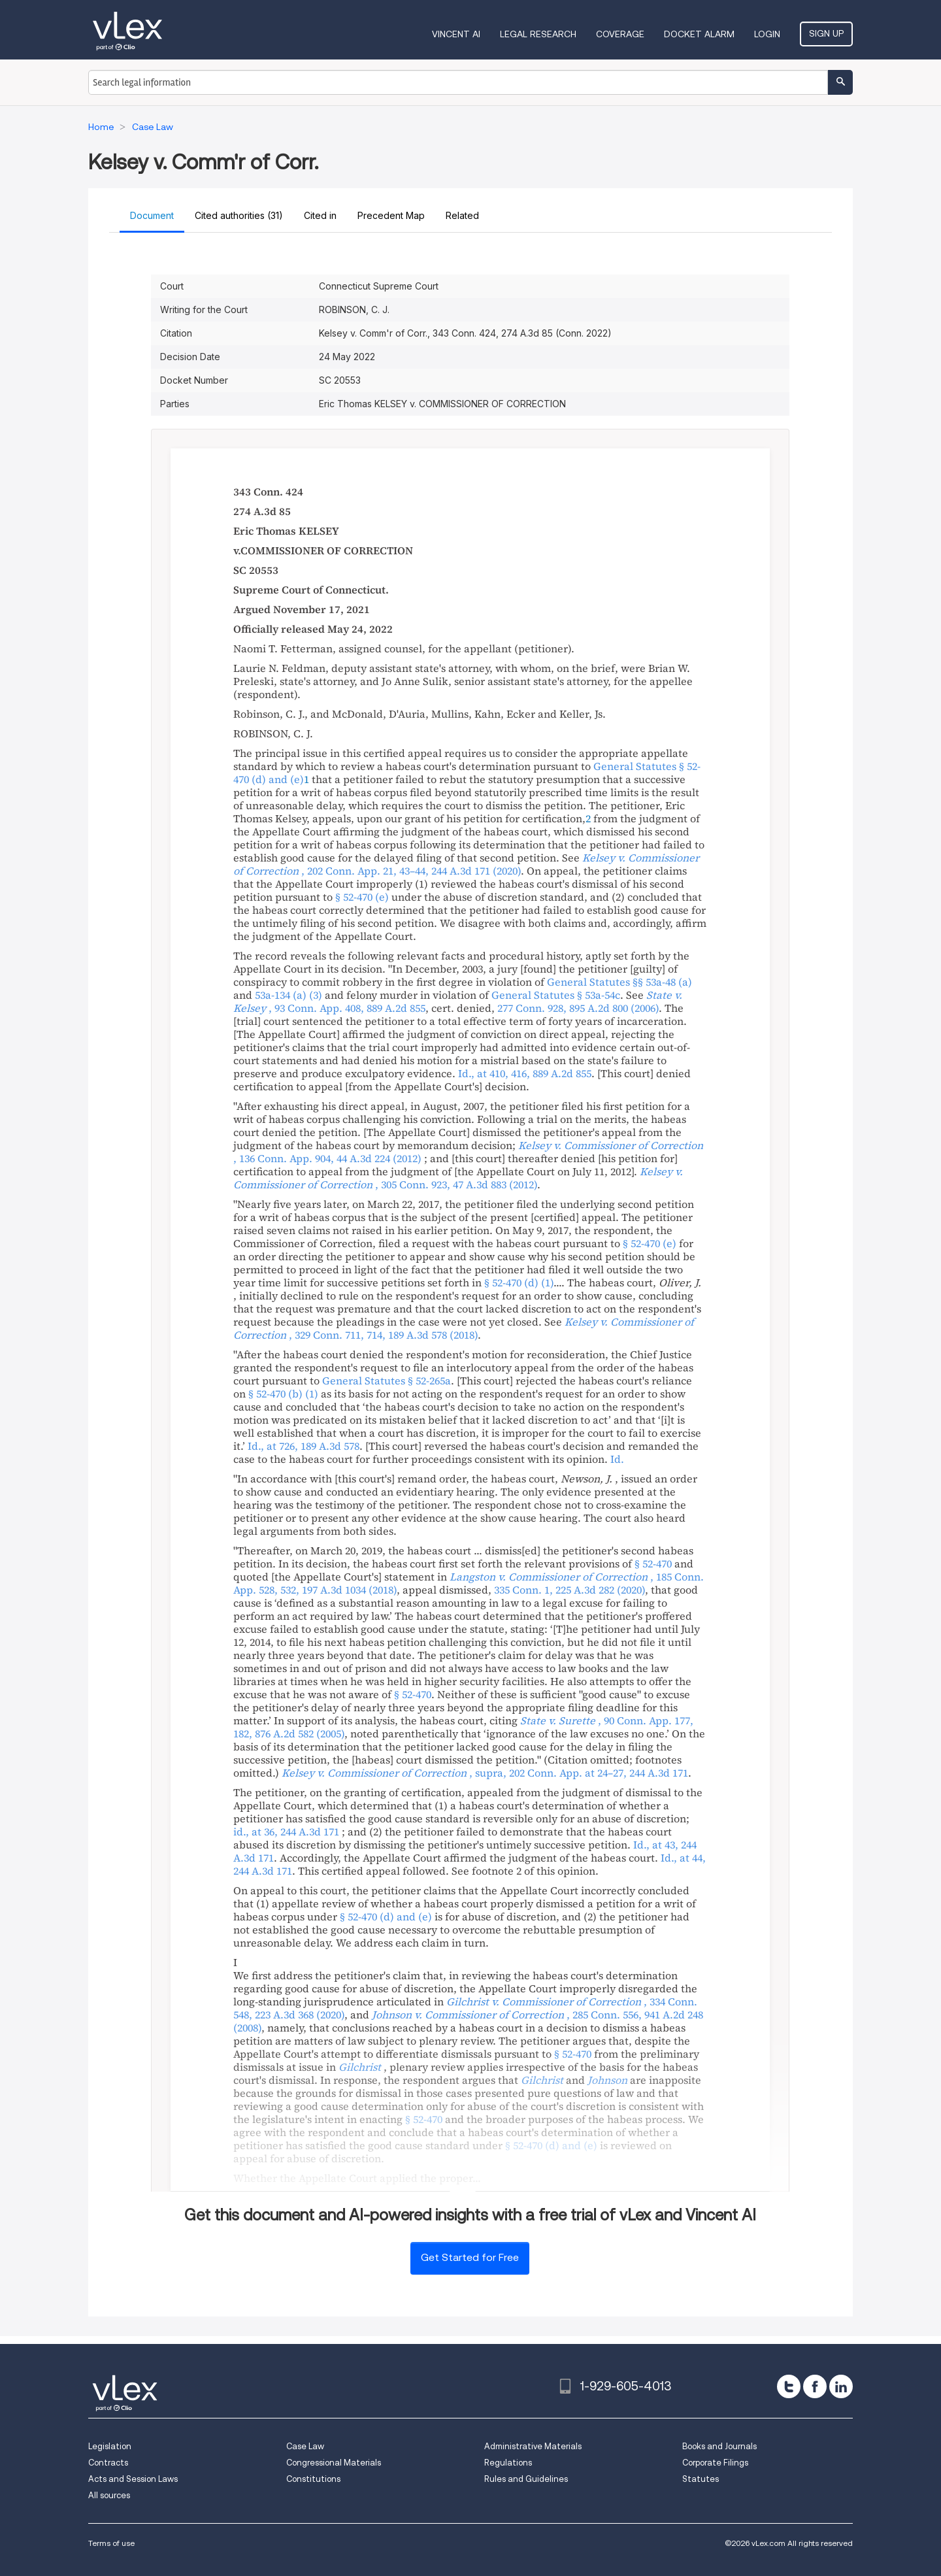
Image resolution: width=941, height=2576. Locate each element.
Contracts (108, 2462)
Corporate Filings (715, 2462)
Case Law (305, 2446)
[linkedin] (841, 2386)
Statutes (700, 2479)
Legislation (109, 2446)
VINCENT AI (456, 34)
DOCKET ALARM (699, 34)
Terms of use (111, 2543)
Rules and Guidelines (526, 2479)
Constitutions (313, 2479)
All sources (109, 2495)
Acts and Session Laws (133, 2479)
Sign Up (826, 33)
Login (767, 34)
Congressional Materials (333, 2462)
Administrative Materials (533, 2446)
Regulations (508, 2462)
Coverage (620, 34)
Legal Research (538, 34)
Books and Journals (719, 2446)
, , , (485, 1772)
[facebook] (815, 2386)
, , (466, 864)
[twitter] (789, 2386)
